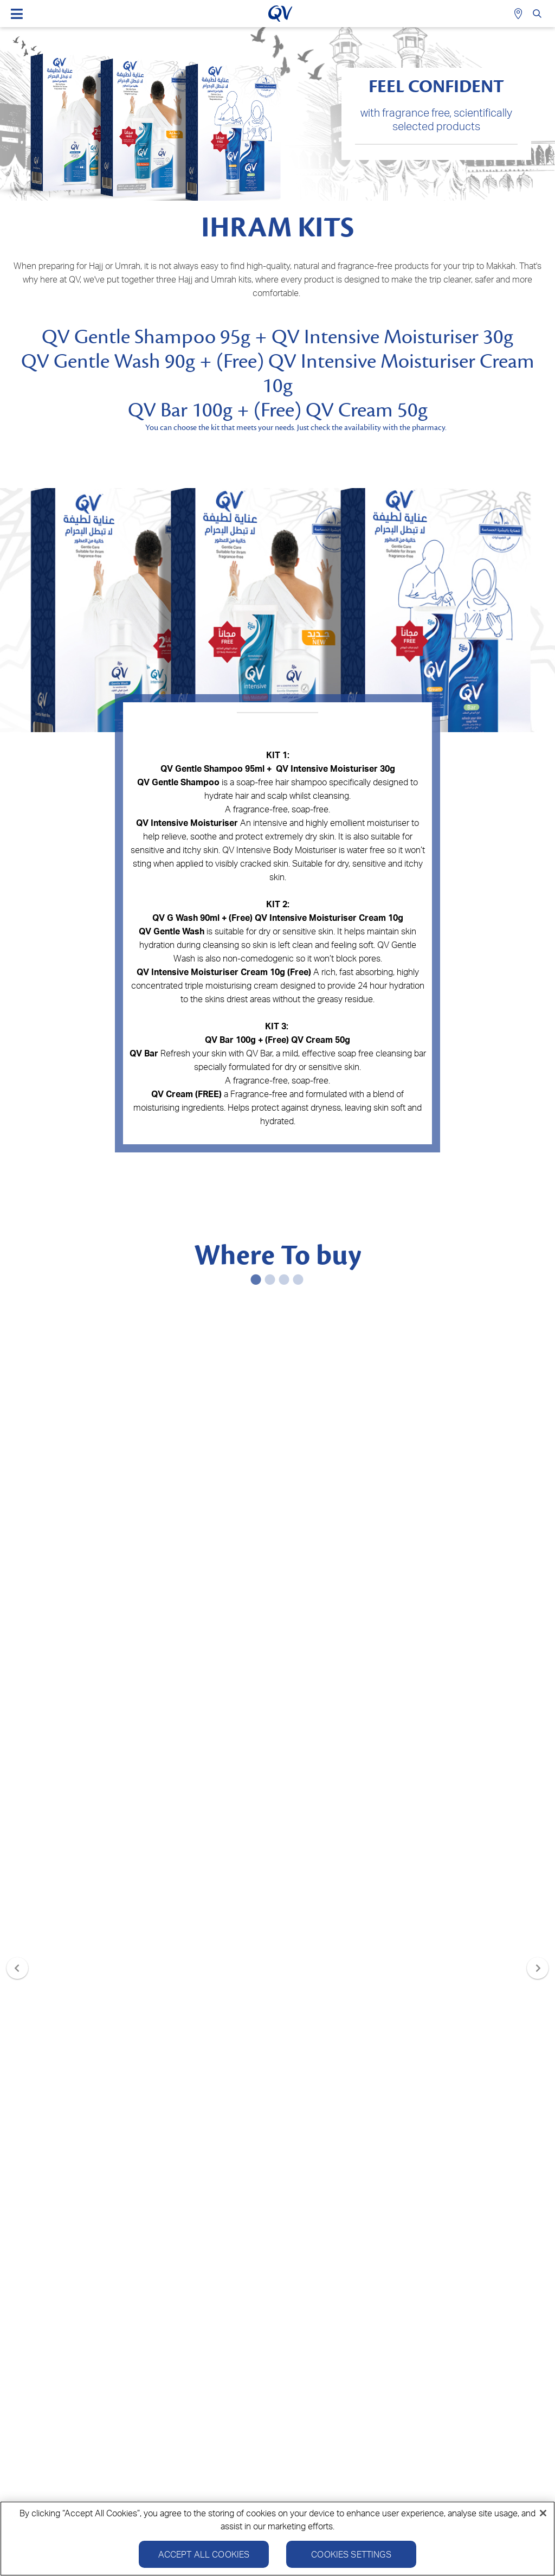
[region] (277, 2538)
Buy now (142, 1471)
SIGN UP (277, 2217)
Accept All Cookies (204, 2554)
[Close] (543, 2513)
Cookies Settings (351, 2554)
